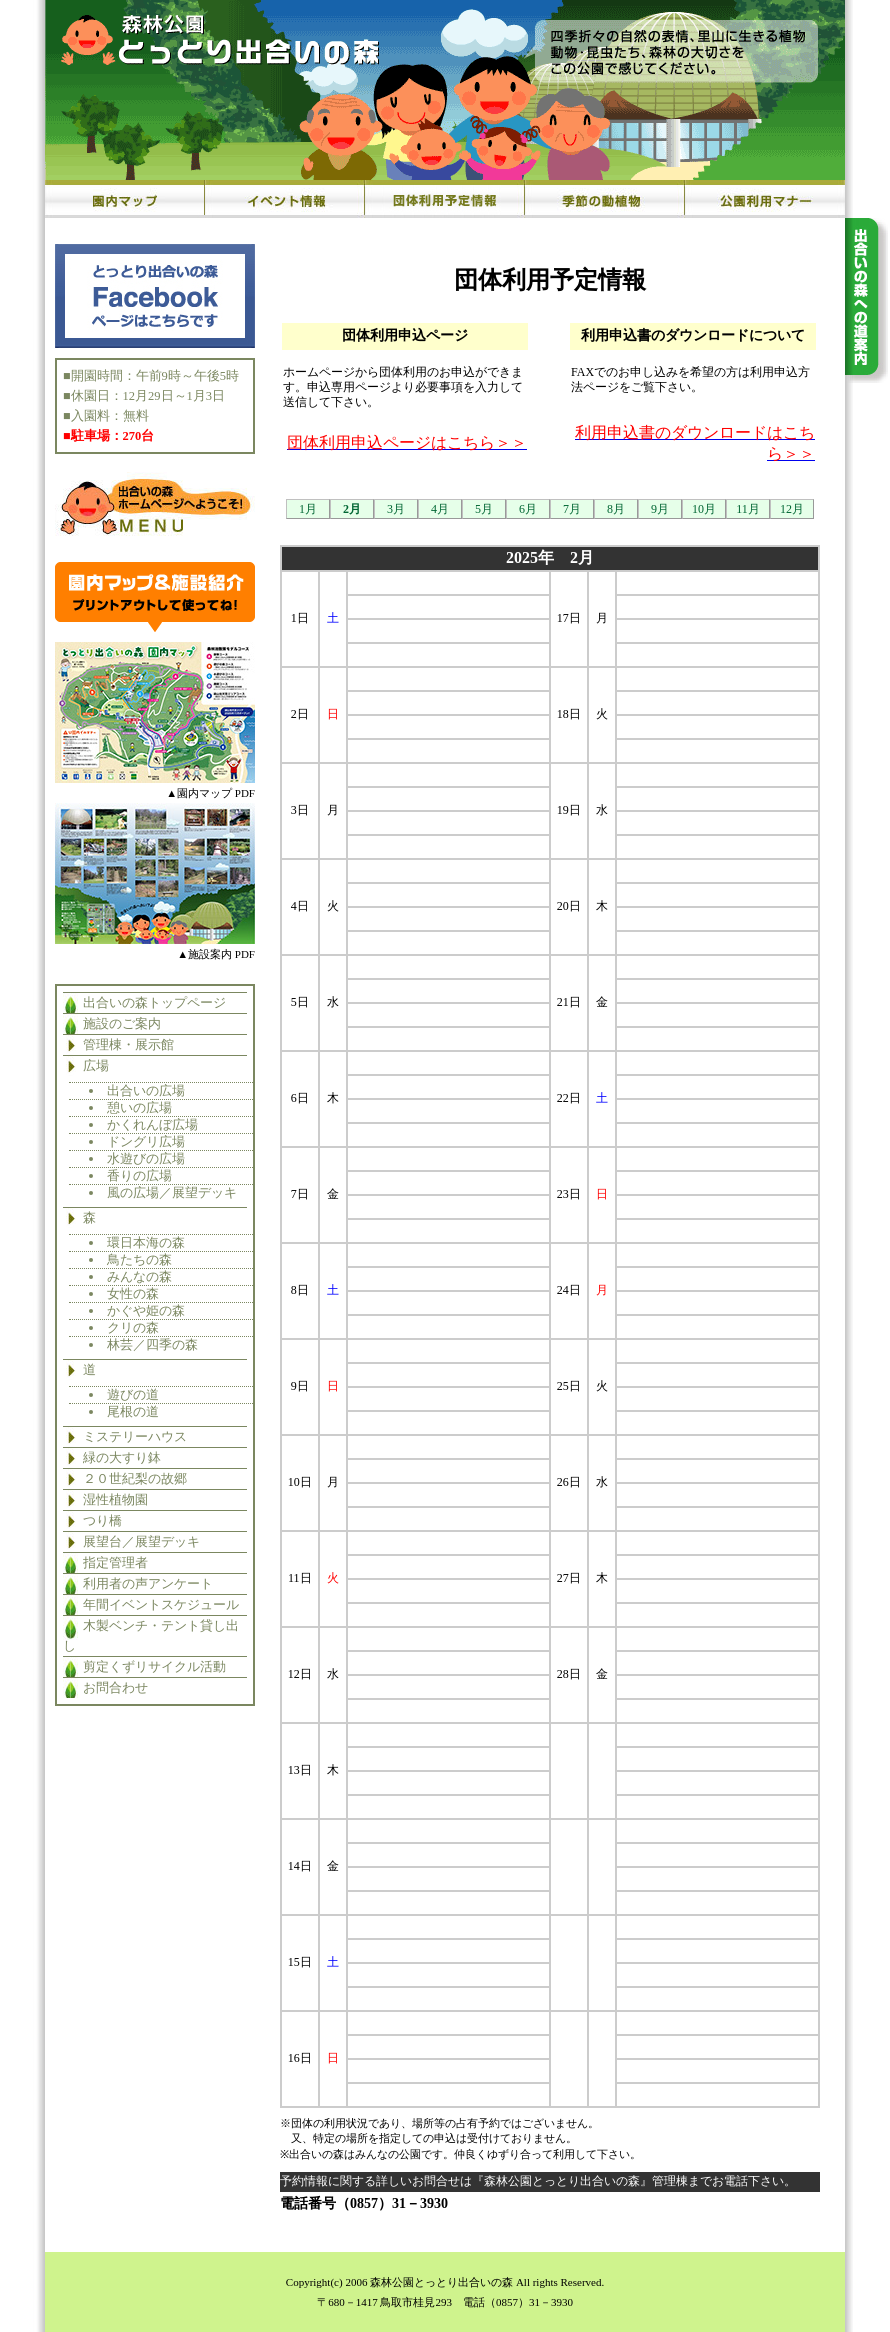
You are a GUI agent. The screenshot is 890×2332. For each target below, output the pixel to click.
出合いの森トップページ (154, 1003)
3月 (396, 509)
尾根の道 (133, 1411)
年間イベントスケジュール (161, 1605)
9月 (660, 509)
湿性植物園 (115, 1500)
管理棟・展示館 (128, 1045)
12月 (792, 509)
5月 (484, 509)
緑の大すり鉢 (122, 1458)
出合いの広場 (146, 1090)
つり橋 (102, 1521)
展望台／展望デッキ (141, 1542)
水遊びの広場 (146, 1158)
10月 (704, 509)
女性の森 (133, 1293)
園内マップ (125, 199)
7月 (572, 509)
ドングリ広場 (146, 1141)
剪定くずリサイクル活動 (154, 1667)
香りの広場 (139, 1175)
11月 (748, 509)
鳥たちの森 (139, 1259)
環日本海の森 (146, 1242)
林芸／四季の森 (152, 1344)
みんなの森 (139, 1276)
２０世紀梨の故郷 (135, 1479)
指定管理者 (115, 1563)
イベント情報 (285, 199)
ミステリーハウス (135, 1437)
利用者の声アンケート (148, 1584)
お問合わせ (115, 1688)
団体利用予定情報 (445, 199)
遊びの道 (133, 1394)
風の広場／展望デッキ (172, 1192)
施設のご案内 (122, 1024)
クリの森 (133, 1327)
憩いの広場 (139, 1107)
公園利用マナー (765, 199)
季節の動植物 (605, 199)
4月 (440, 509)
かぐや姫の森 (146, 1310)
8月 (616, 509)
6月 (528, 509)
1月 (308, 509)
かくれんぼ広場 (152, 1124)
